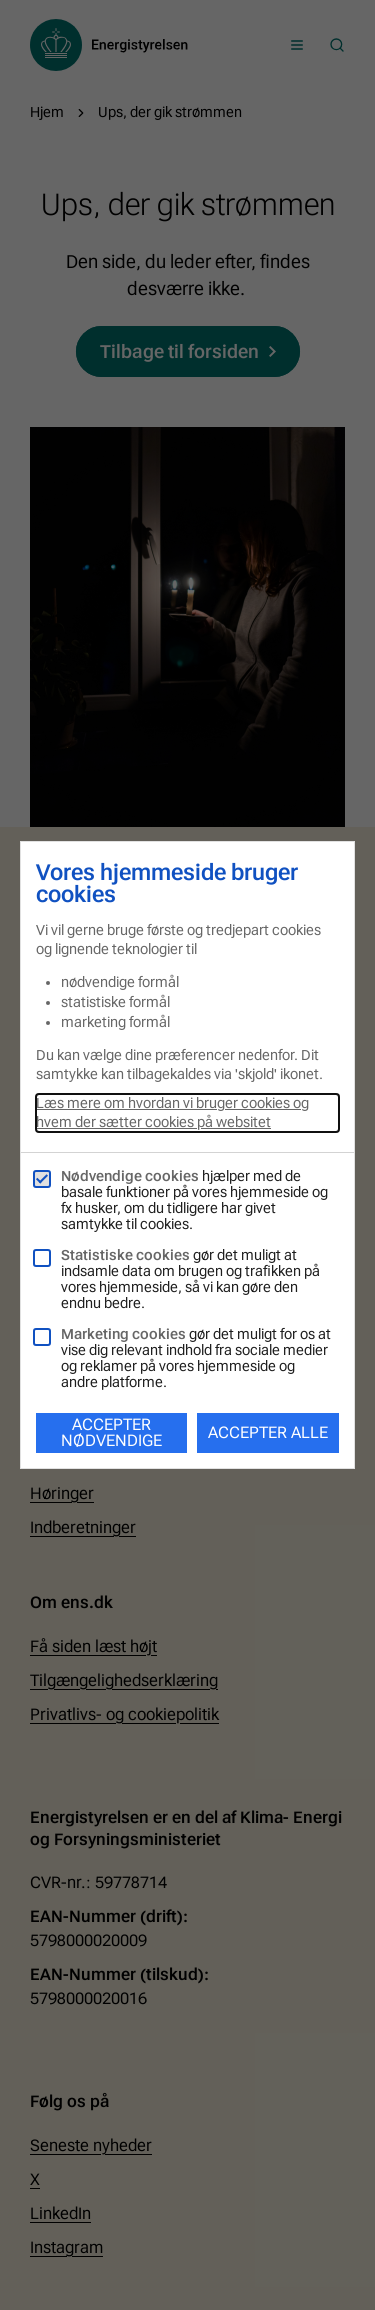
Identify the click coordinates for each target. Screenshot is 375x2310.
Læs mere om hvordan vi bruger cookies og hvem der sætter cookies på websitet (172, 1112)
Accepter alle (268, 1432)
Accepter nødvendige (111, 1432)
